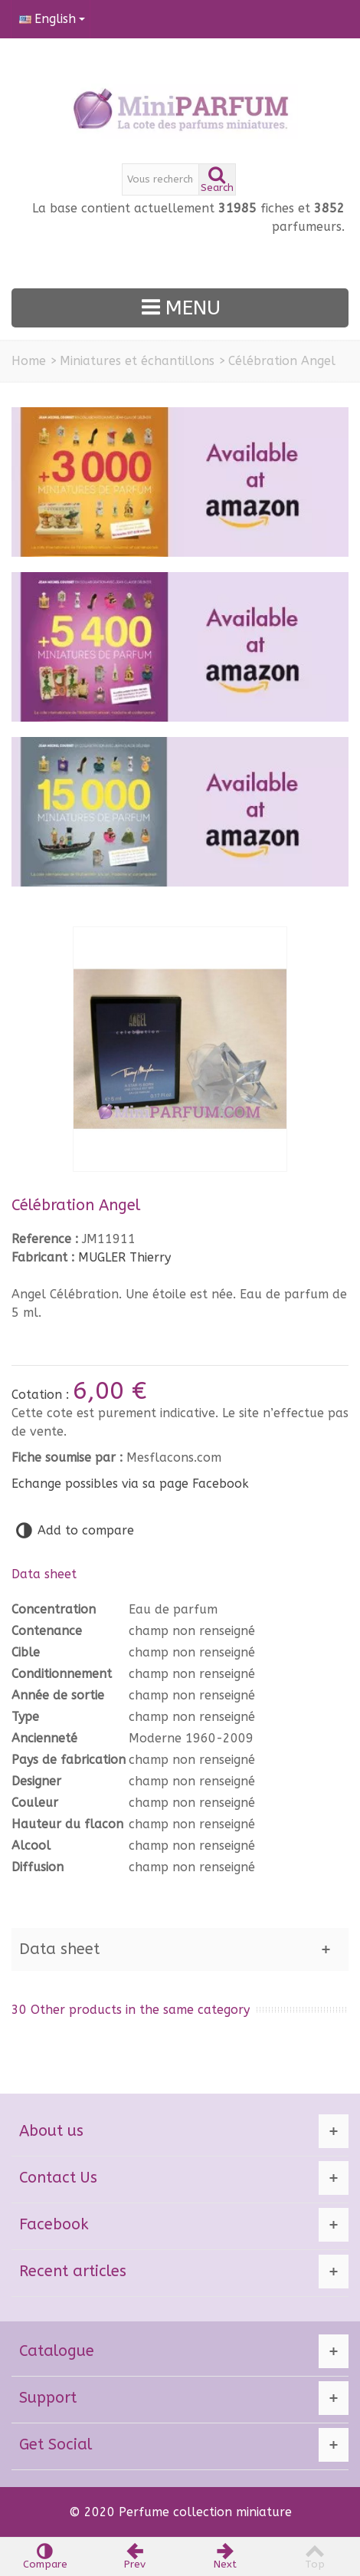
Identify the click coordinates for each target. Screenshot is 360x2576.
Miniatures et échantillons (137, 361)
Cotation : (42, 1394)
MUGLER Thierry (124, 1257)
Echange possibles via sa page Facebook (130, 1483)
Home (28, 361)
